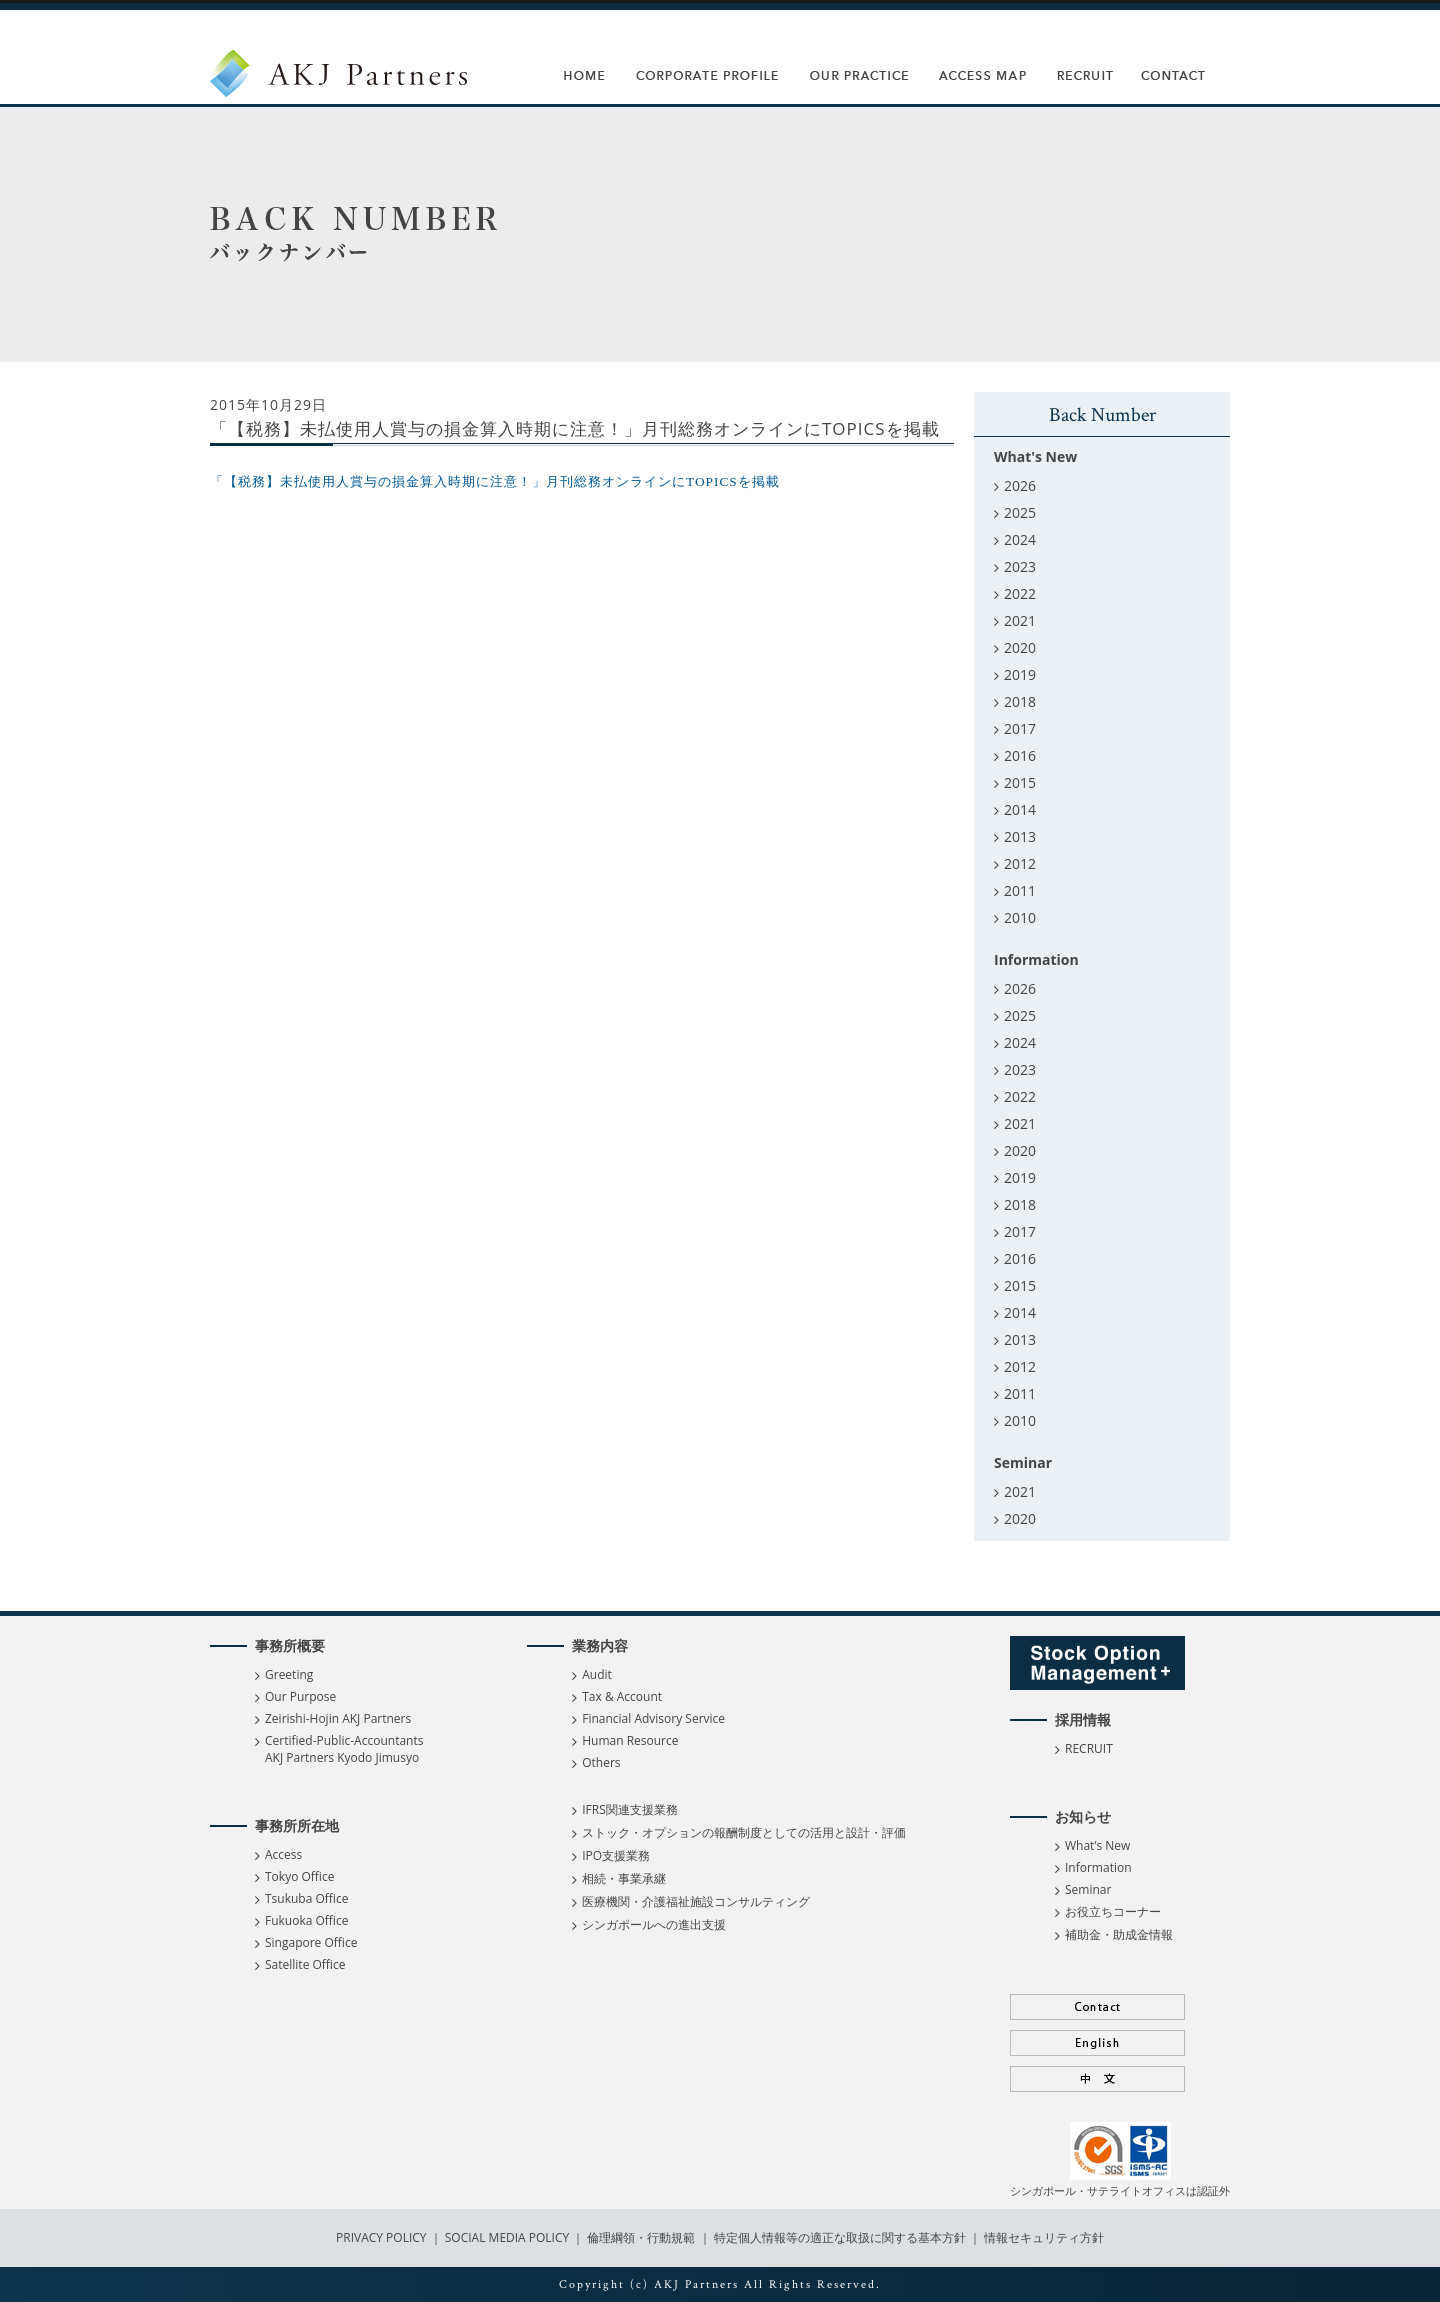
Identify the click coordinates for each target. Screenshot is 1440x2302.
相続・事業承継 (624, 1878)
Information (1098, 1867)
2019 (1020, 674)
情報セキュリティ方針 (1044, 2237)
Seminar (1088, 1889)
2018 (1020, 701)
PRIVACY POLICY (383, 2237)
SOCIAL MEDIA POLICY (506, 2237)
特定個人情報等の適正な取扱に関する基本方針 (840, 2237)
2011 (1020, 890)
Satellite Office (305, 1964)
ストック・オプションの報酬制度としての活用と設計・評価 (744, 1832)
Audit (597, 1674)
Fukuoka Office (306, 1920)
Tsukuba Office (306, 1898)
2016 (1020, 755)
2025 (1020, 512)
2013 (1020, 836)
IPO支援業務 (616, 1855)
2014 (1020, 809)
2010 (1020, 917)
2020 (1020, 647)
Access (283, 1854)
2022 (1020, 593)
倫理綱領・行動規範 (639, 2237)
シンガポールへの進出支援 (654, 1924)
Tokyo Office (299, 1876)
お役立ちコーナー (1113, 1911)
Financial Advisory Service (653, 1718)
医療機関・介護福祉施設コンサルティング (696, 1901)
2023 (1020, 566)
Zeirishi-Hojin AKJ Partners (338, 1718)
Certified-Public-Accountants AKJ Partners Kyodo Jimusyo (344, 1749)
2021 (1020, 620)
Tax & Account (622, 1696)
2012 (1020, 863)
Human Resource (630, 1740)
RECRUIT (1089, 1748)
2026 (1020, 485)
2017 (1020, 728)
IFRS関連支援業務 (630, 1809)
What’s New (1097, 1845)
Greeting (289, 1674)
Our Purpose (300, 1696)
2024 (1020, 539)
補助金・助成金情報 (1119, 1934)
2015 (1020, 782)
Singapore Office (311, 1942)
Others (601, 1762)
